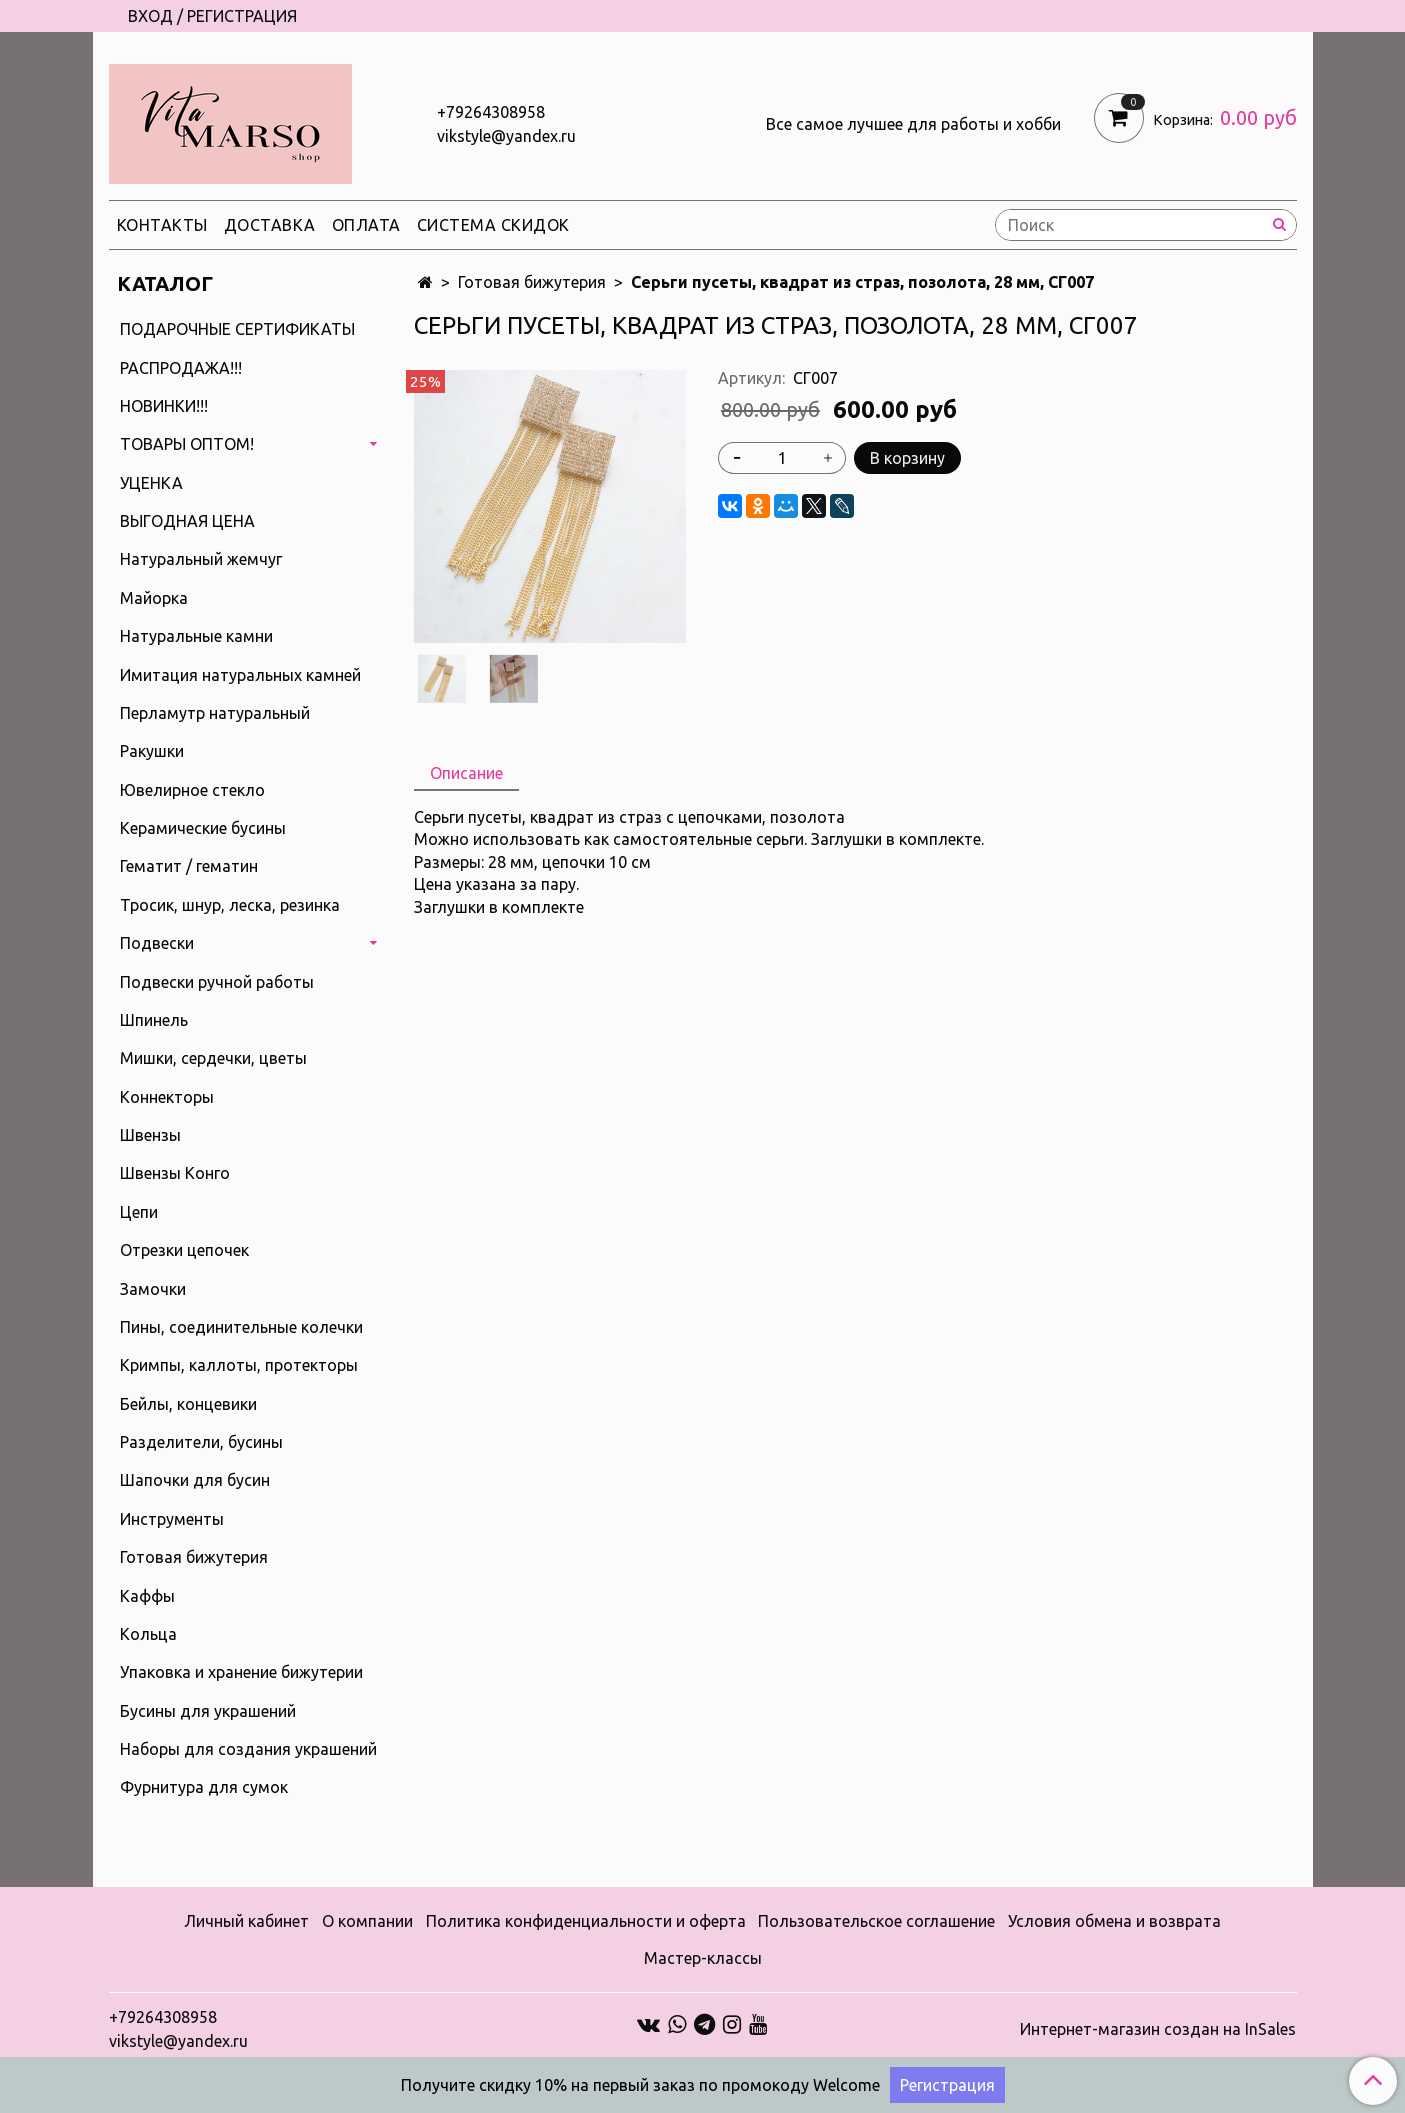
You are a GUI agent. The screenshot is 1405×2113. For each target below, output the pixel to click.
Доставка (270, 225)
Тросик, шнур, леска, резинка (230, 905)
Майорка (154, 598)
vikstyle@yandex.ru (506, 136)
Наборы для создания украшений (248, 1749)
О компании (367, 1921)
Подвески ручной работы (217, 982)
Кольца (148, 1634)
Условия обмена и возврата (1114, 1921)
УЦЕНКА (151, 483)
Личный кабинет (246, 1921)
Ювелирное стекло (192, 790)
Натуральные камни (196, 636)
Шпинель (154, 1020)
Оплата (366, 225)
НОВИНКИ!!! (164, 406)
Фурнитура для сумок (204, 1787)
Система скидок (493, 225)
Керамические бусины (203, 828)
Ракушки (152, 751)
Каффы (147, 1596)
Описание (466, 773)
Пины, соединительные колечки (241, 1327)
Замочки (153, 1289)
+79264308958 (491, 112)
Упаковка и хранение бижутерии (241, 1672)
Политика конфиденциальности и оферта (586, 1921)
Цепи (139, 1212)
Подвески (157, 943)
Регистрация (947, 2085)
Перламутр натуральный (215, 713)
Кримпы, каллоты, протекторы (239, 1365)
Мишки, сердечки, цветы (213, 1058)
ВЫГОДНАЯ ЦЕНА (187, 521)
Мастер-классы (703, 1958)
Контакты (162, 225)
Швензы (150, 1135)
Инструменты (172, 1519)
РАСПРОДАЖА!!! (181, 368)
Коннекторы (167, 1097)
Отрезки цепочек (184, 1250)
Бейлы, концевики (188, 1404)
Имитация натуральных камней (240, 675)
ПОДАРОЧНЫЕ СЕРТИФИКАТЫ (237, 329)
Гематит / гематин (189, 866)
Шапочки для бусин (195, 1480)
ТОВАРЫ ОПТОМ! (187, 444)
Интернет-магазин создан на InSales (1158, 2029)
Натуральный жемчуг (201, 559)
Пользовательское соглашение (876, 1921)
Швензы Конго (175, 1173)
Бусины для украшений (208, 1711)
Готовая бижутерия (532, 282)
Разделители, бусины (201, 1442)
